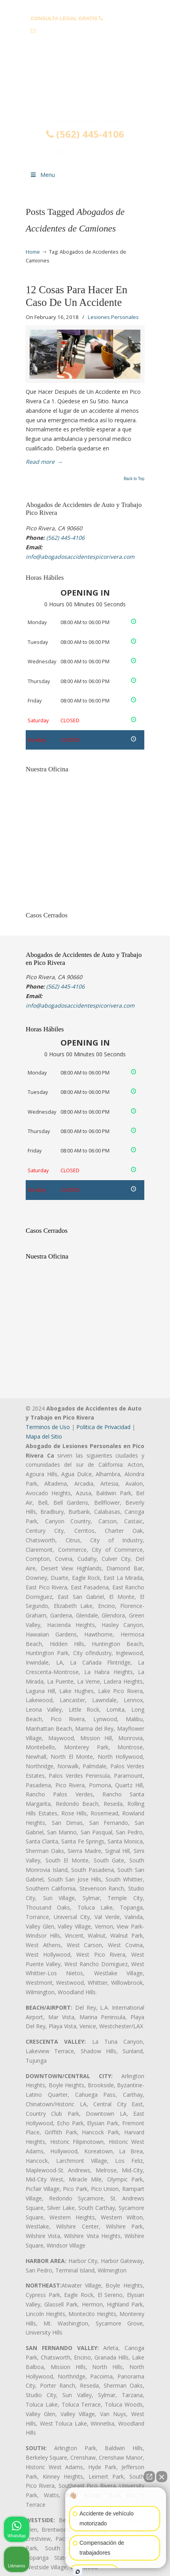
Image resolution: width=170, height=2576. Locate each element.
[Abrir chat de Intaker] (77, 2571)
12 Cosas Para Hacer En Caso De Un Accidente (76, 296)
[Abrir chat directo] (149, 2476)
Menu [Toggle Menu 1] (42, 174)
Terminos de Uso (48, 1427)
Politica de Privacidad (103, 1427)
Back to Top (134, 479)
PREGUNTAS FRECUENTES (85, 6)
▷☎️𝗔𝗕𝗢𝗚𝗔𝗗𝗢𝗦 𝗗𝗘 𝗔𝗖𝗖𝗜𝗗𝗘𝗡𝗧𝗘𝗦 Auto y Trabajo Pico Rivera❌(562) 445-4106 (85, 84)
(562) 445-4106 (122, 18)
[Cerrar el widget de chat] (161, 2476)
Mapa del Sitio (44, 1436)
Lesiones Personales (113, 317)
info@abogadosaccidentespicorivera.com (89, 31)
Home (33, 252)
